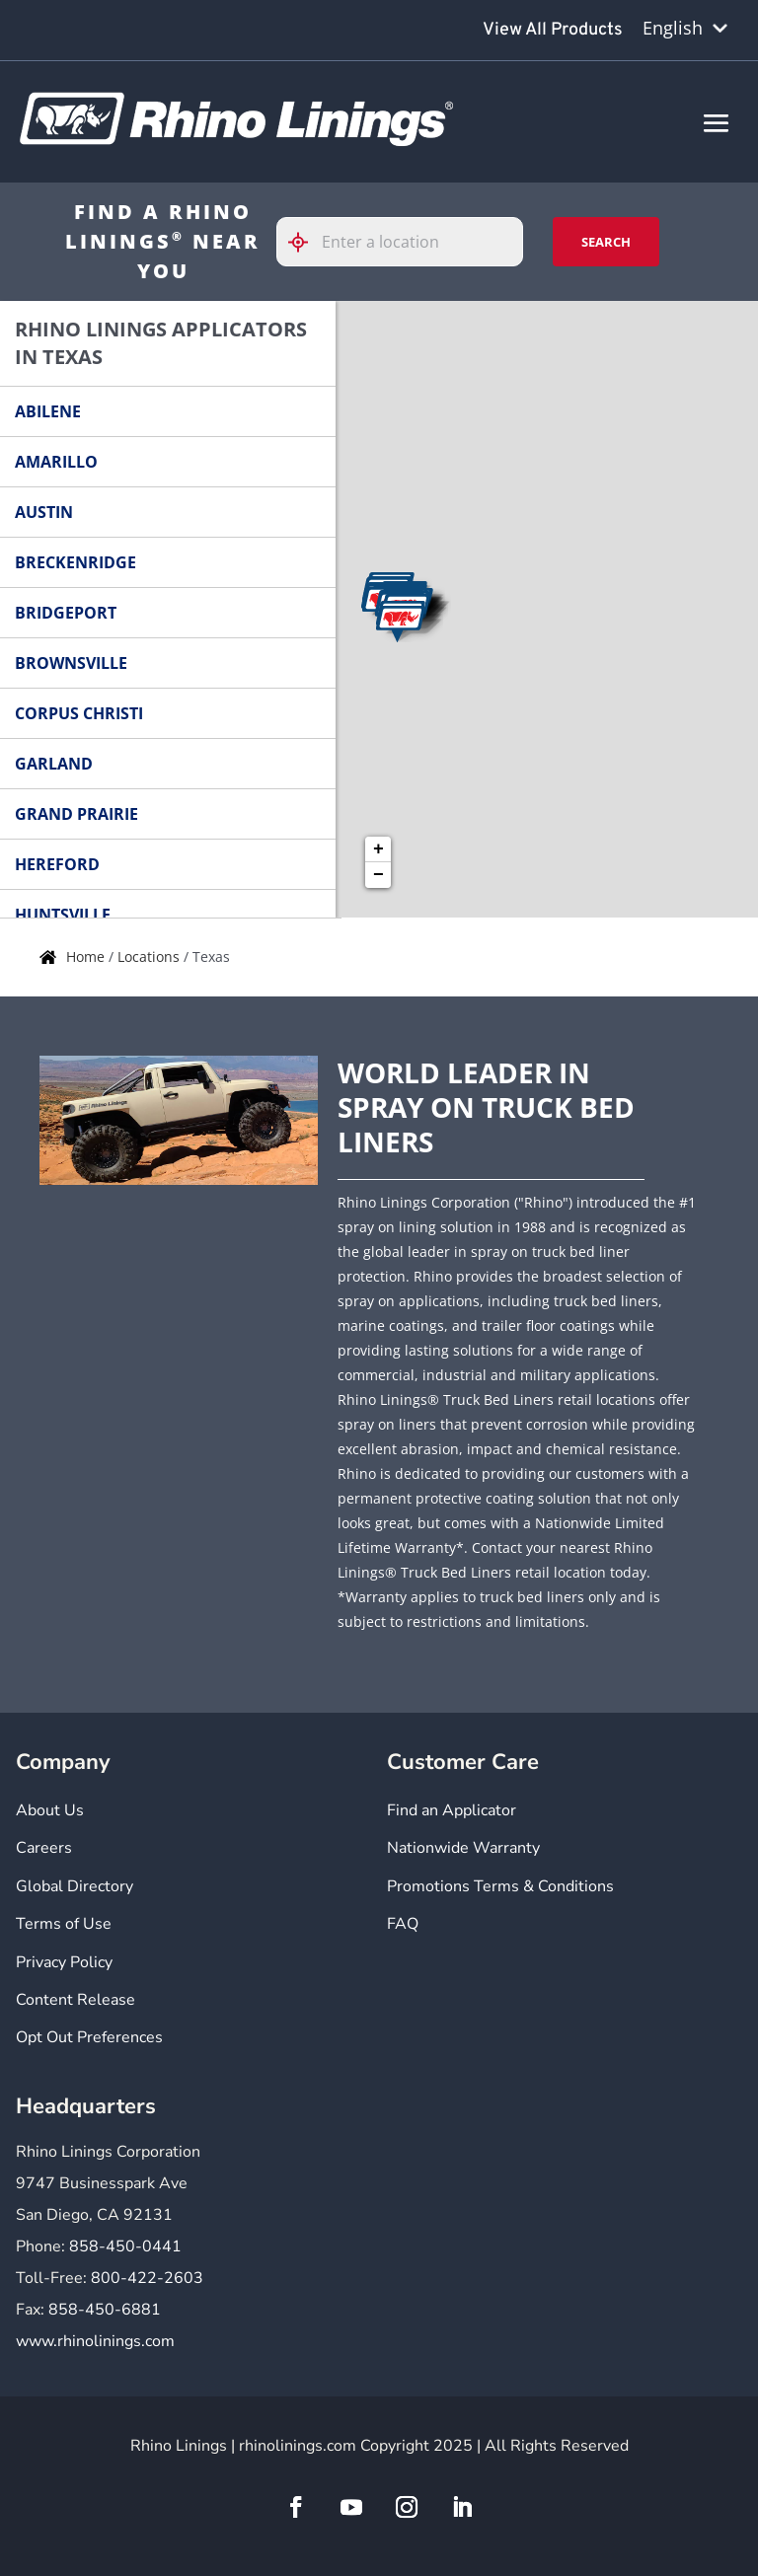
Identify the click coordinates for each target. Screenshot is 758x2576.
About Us (50, 1810)
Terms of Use (64, 1924)
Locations (150, 956)
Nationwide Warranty (463, 1848)
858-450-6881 (104, 2309)
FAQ (402, 1924)
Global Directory (74, 1886)
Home (87, 956)
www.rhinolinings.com (95, 2341)
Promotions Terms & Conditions (500, 1886)
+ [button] (378, 849)
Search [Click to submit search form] (606, 242)
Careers (44, 1848)
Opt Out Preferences (89, 2037)
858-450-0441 (125, 2246)
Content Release (75, 2000)
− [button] (378, 875)
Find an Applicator (451, 1810)
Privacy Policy (64, 1962)
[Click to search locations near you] (306, 242)
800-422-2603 (147, 2278)
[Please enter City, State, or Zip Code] (399, 241)
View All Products (553, 30)
